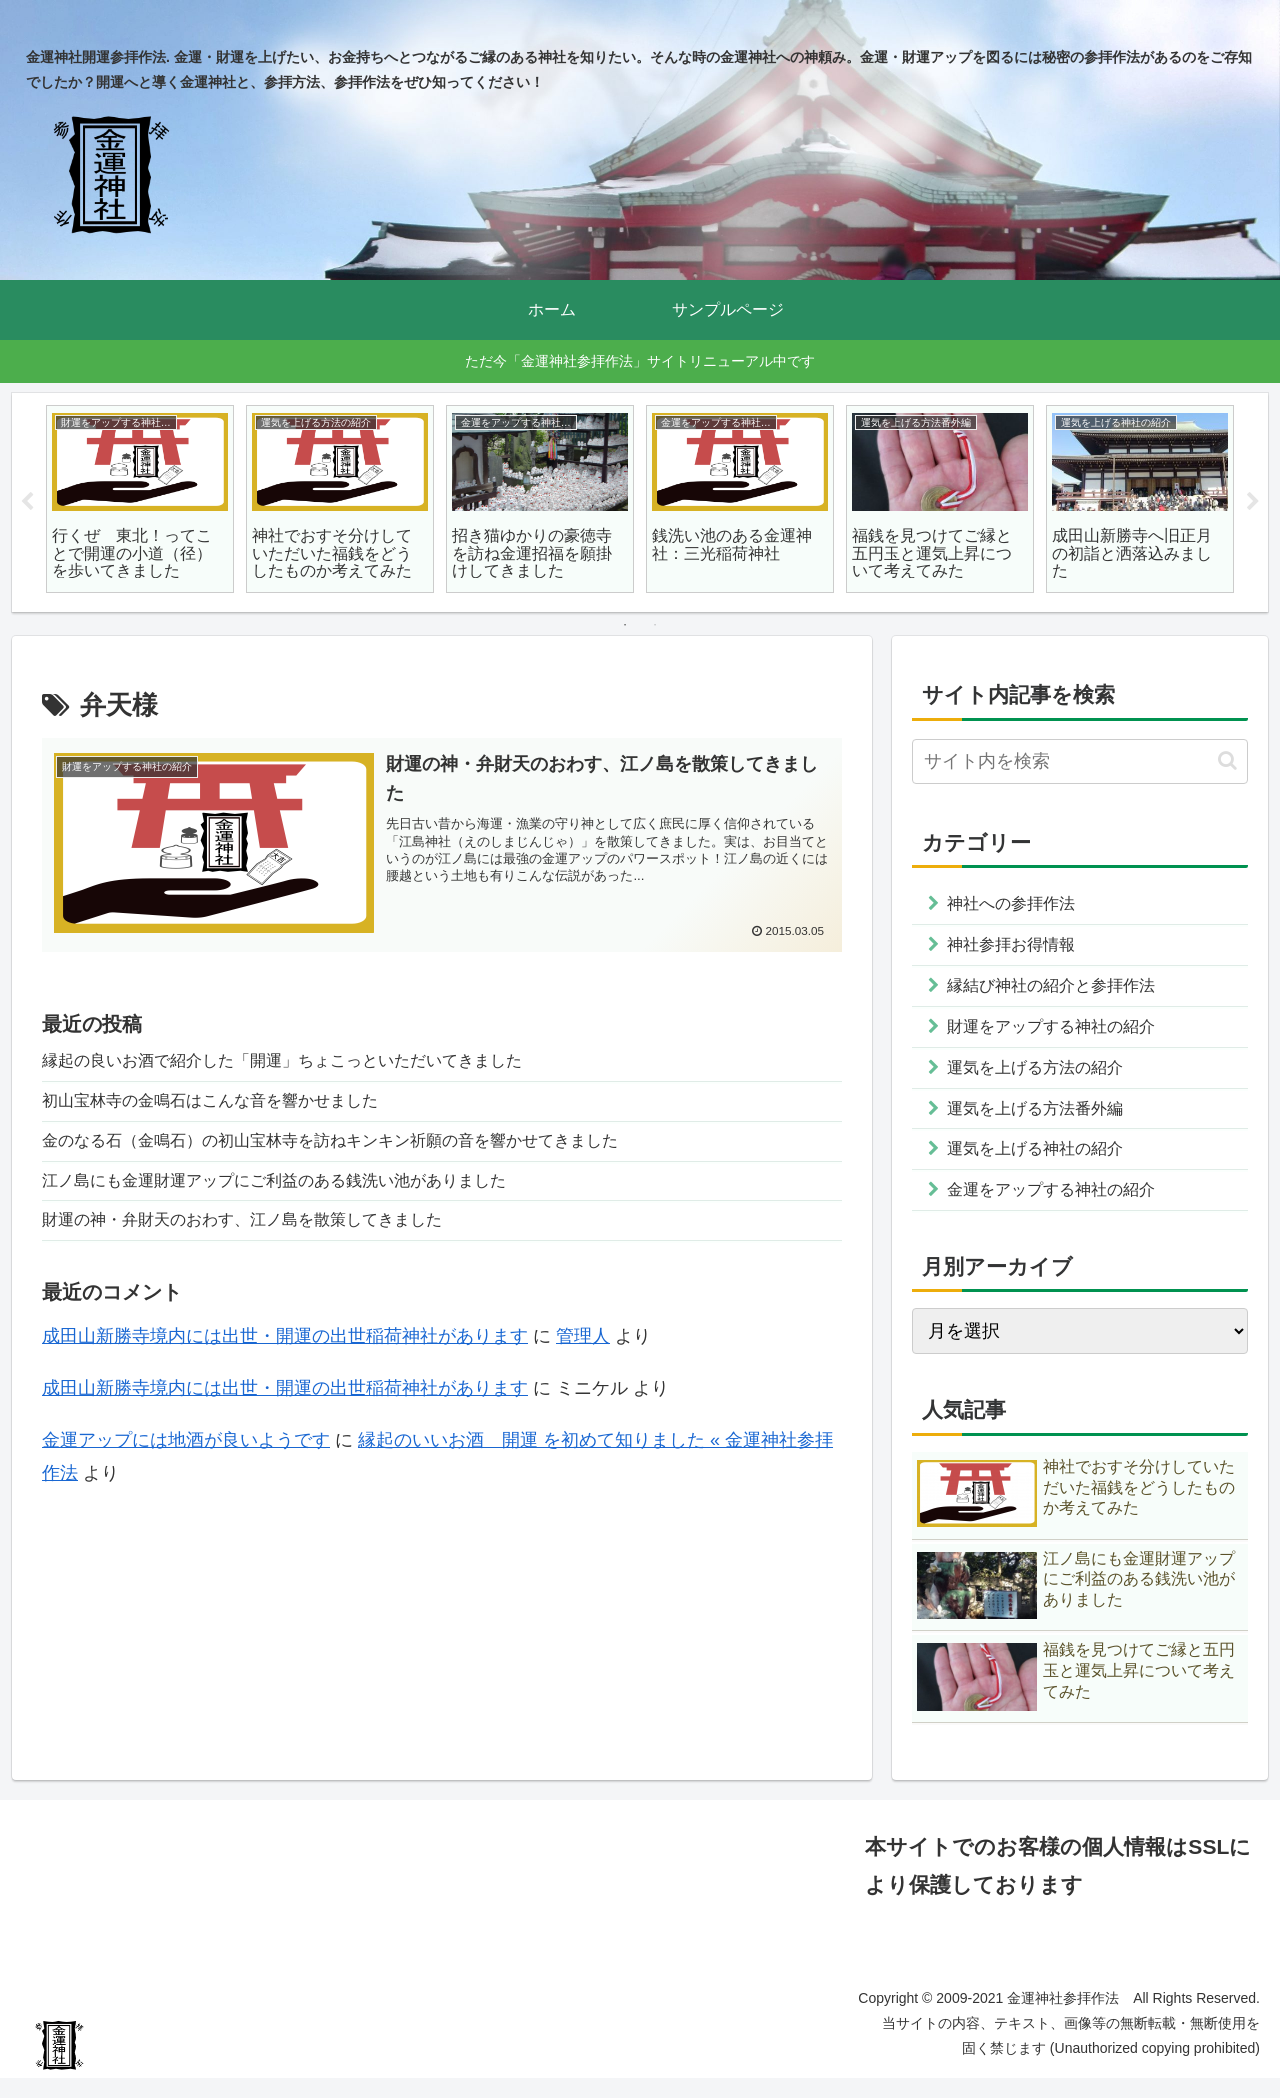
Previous (27, 502)
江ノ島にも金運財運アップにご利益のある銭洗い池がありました (303, 1194)
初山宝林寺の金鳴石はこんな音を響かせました (231, 1107)
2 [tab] (655, 625)
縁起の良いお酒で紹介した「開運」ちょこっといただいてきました (312, 1064)
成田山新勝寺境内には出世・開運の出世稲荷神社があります (285, 1354)
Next (1253, 502)
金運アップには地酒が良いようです (186, 1459)
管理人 (583, 1354)
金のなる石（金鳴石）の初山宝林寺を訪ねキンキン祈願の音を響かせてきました (366, 1150)
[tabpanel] (140, 499)
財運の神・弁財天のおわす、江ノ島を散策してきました (267, 1237)
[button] (1227, 760)
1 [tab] (625, 625)
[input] (1080, 761)
